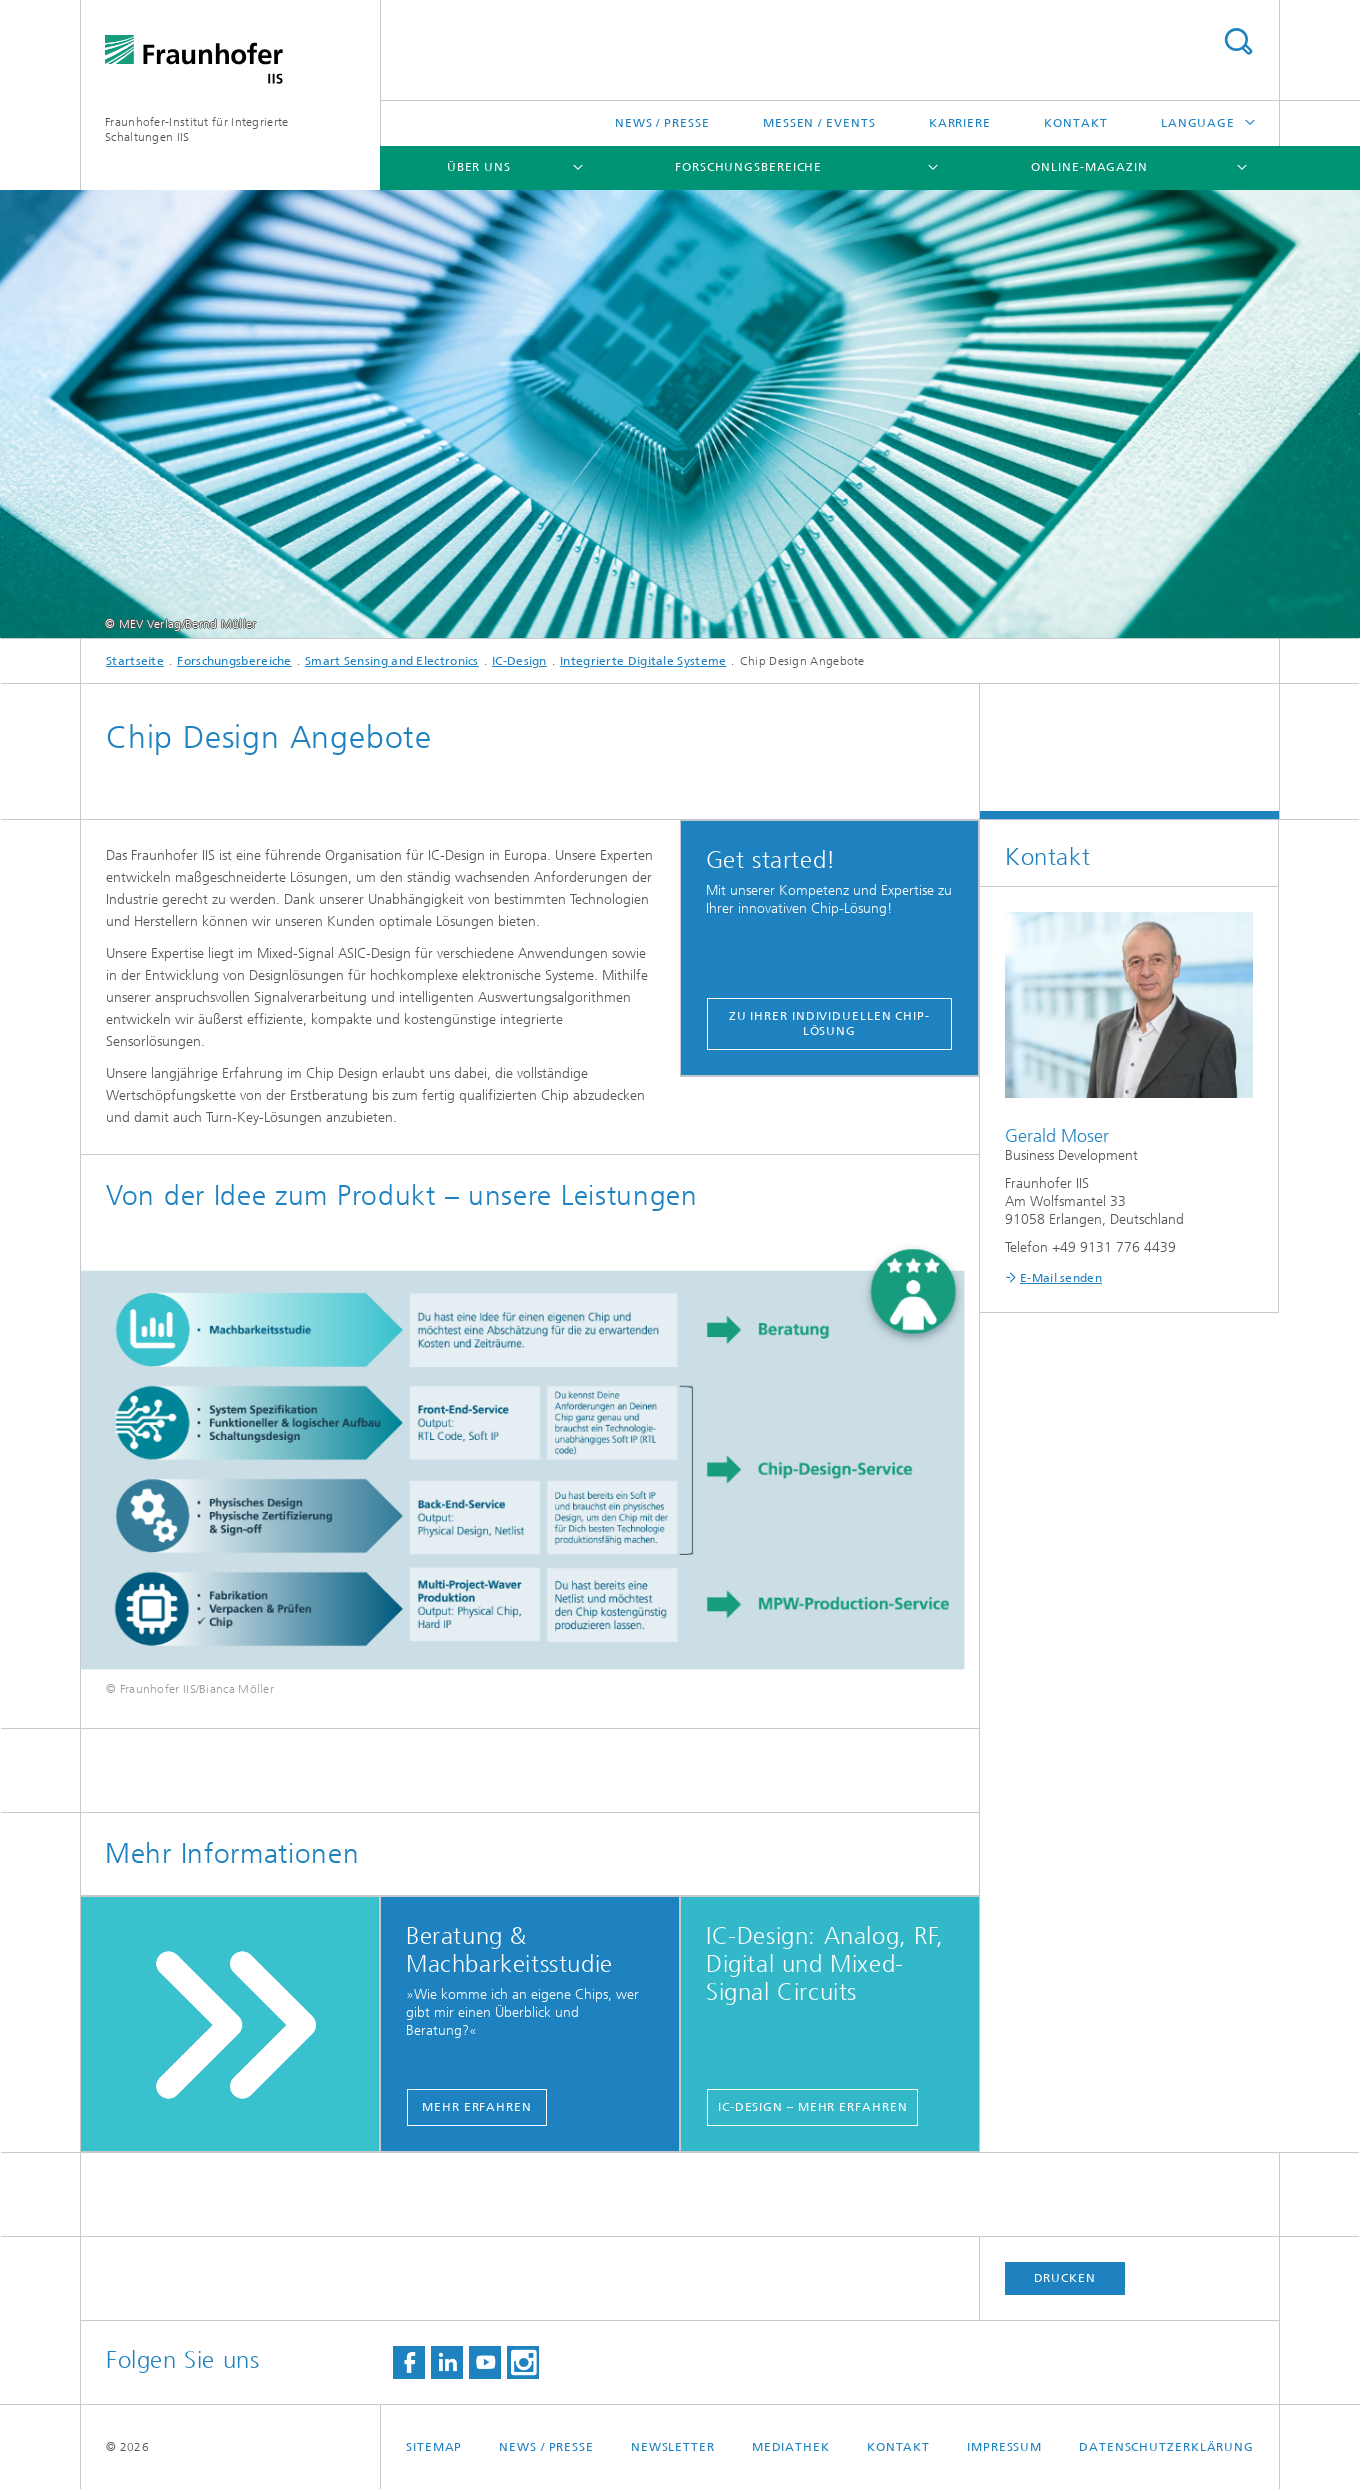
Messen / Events (819, 123)
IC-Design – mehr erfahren (813, 2107)
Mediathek (791, 2447)
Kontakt (1075, 123)
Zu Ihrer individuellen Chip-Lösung (829, 1023)
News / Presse (662, 123)
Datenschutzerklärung (1166, 2447)
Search (1238, 41)
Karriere (960, 123)
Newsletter (673, 2447)
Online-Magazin (1089, 167)
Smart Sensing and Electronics (392, 661)
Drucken (1065, 2278)
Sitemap (434, 2447)
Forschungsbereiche (748, 167)
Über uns (479, 167)
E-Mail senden (1061, 1278)
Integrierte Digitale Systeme (643, 661)
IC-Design (519, 661)
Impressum (1004, 2447)
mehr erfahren (477, 2107)
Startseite (135, 661)
